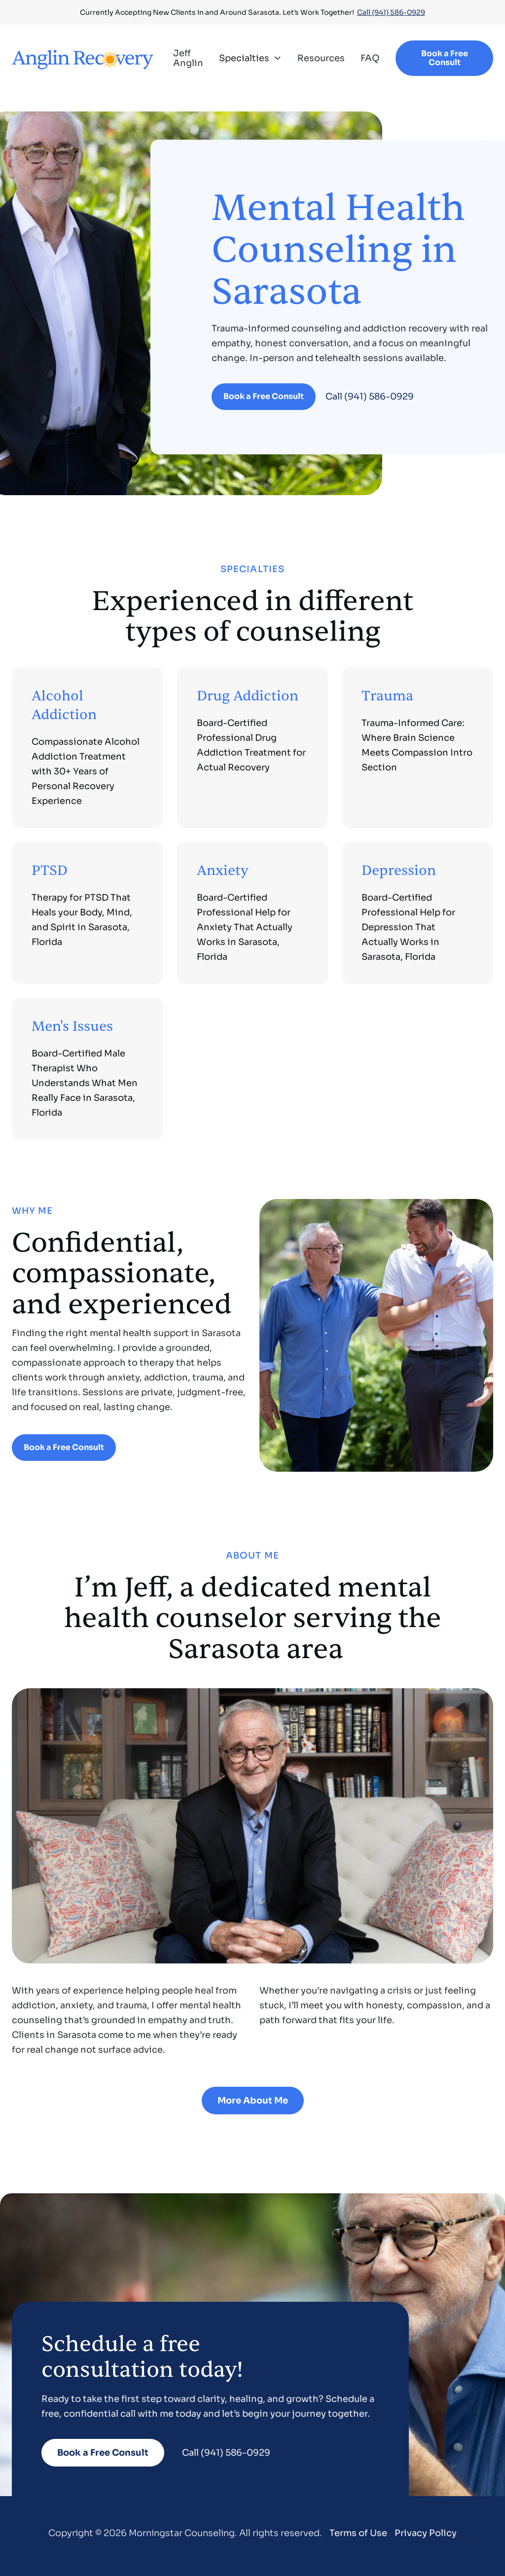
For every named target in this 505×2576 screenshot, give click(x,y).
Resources (321, 58)
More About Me (252, 2100)
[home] (82, 58)
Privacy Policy (426, 2533)
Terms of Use (358, 2533)
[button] (250, 58)
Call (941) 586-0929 (391, 12)
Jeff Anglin (188, 58)
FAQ (370, 58)
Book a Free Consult (444, 58)
